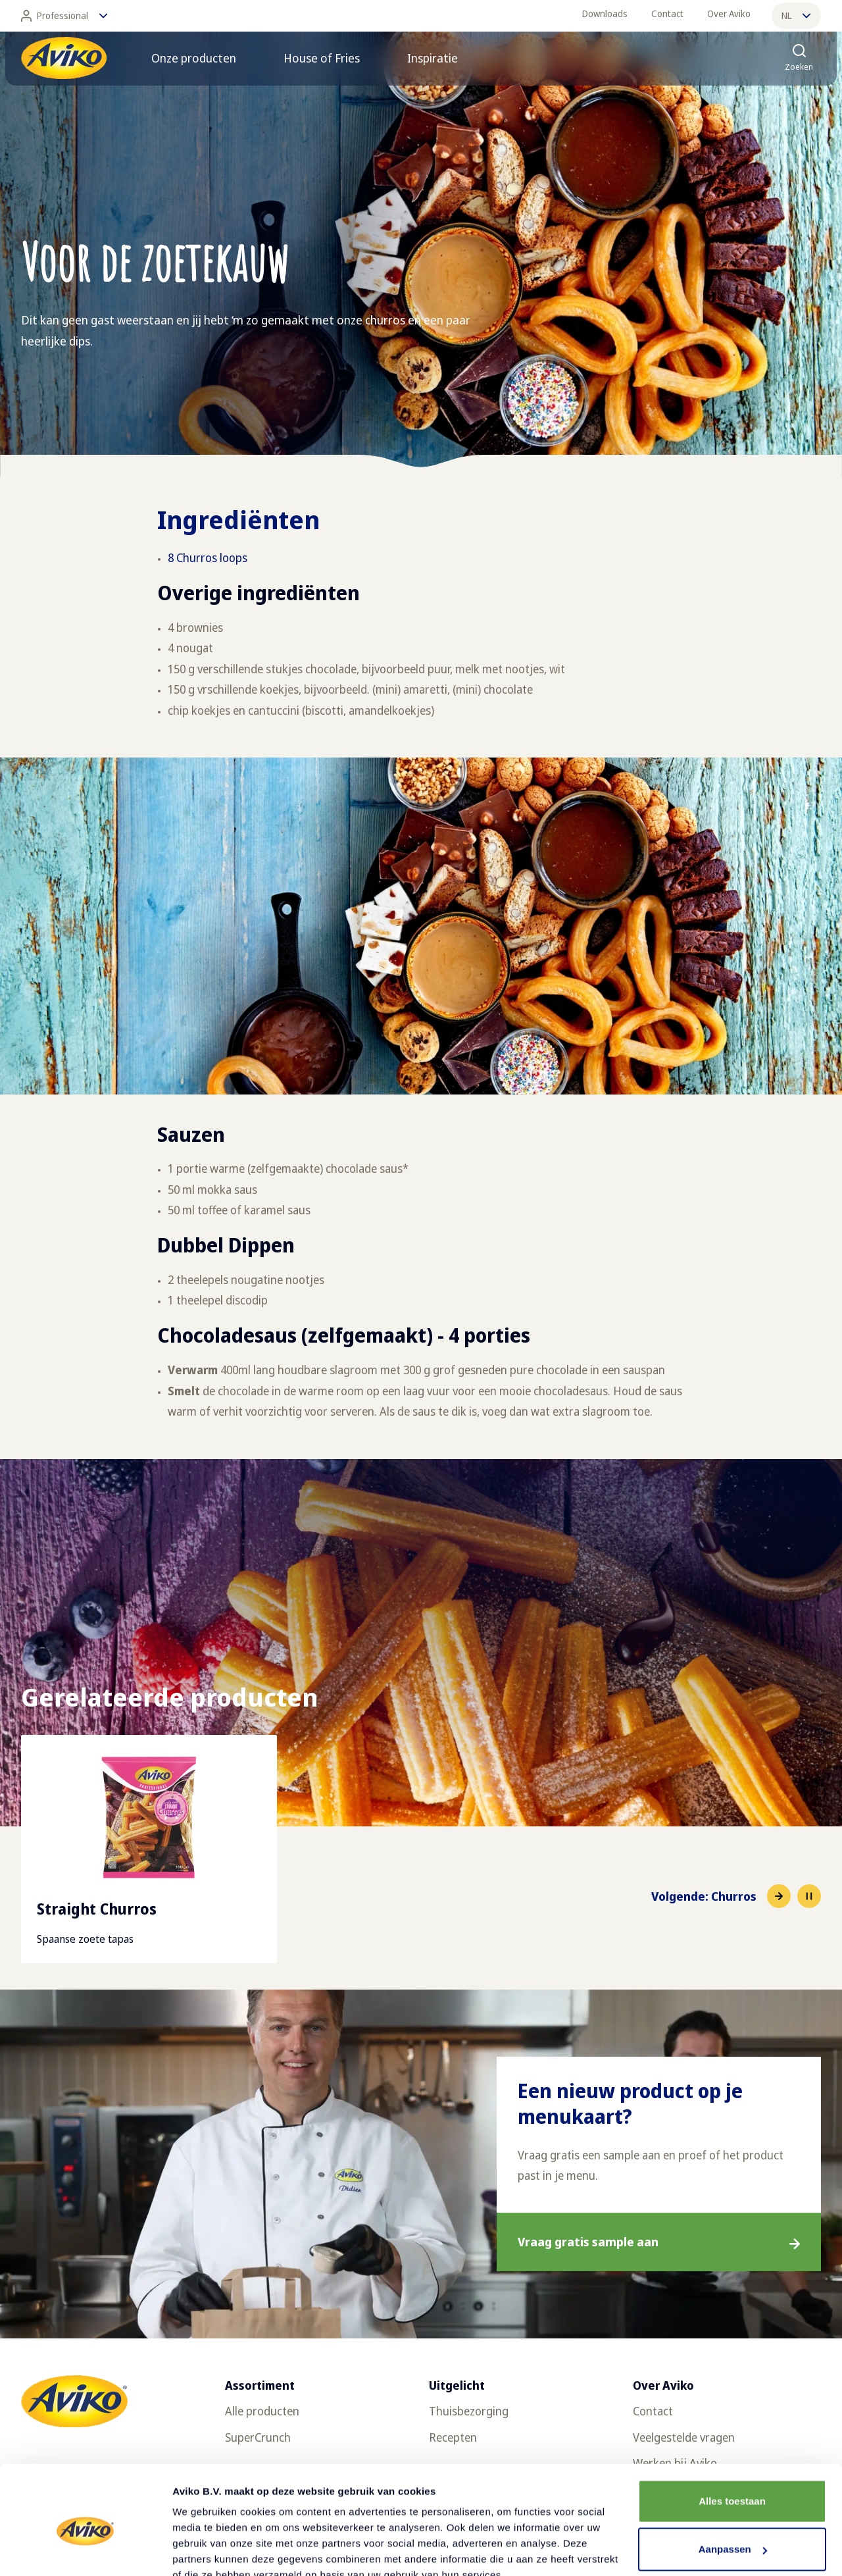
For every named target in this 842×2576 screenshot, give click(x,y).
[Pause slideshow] (809, 1896)
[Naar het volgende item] (721, 1896)
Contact (667, 13)
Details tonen (203, 2550)
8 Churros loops (207, 557)
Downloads (605, 13)
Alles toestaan (732, 2440)
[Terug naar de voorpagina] (64, 58)
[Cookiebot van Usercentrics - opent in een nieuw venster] (85, 2550)
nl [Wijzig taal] (795, 15)
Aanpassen (733, 2488)
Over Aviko (729, 13)
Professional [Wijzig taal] (64, 15)
